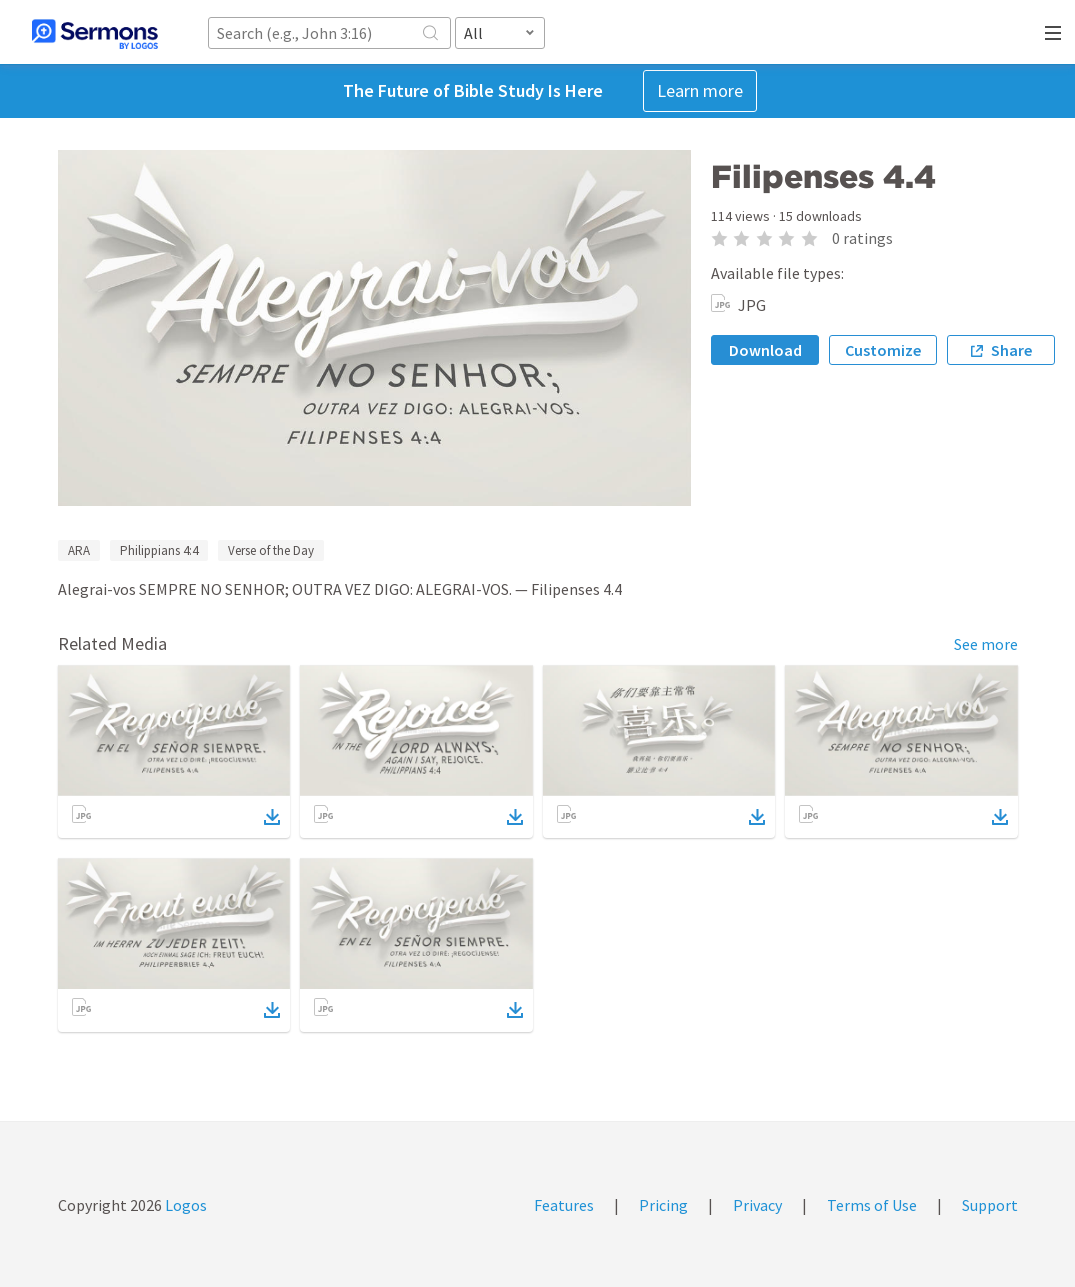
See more (986, 644)
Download (765, 350)
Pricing (663, 1205)
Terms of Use (872, 1205)
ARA (79, 550)
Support (990, 1205)
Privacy (757, 1205)
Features (564, 1205)
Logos (184, 1205)
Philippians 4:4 (159, 550)
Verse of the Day (271, 550)
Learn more (700, 90)
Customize (883, 350)
